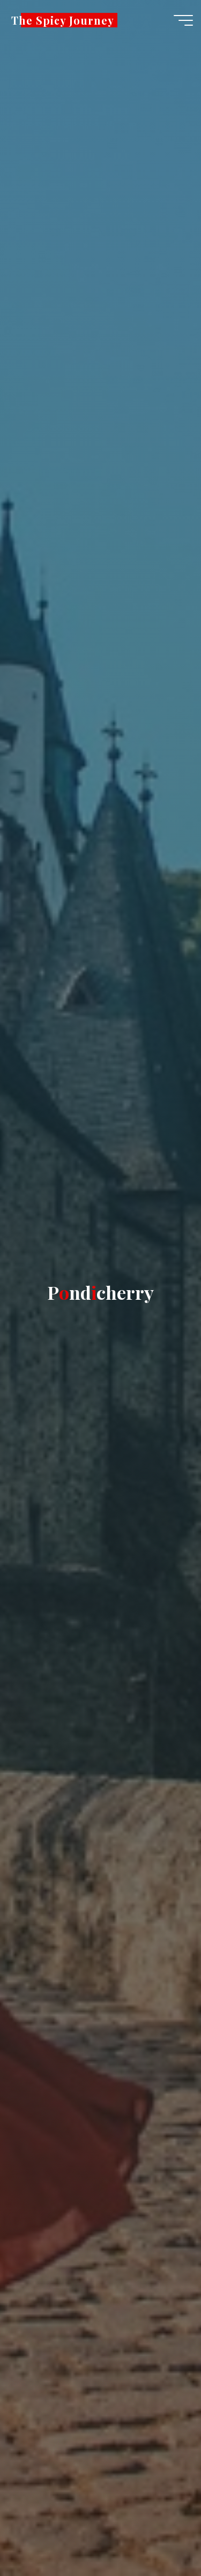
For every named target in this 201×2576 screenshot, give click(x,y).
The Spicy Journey (62, 20)
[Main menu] (183, 20)
